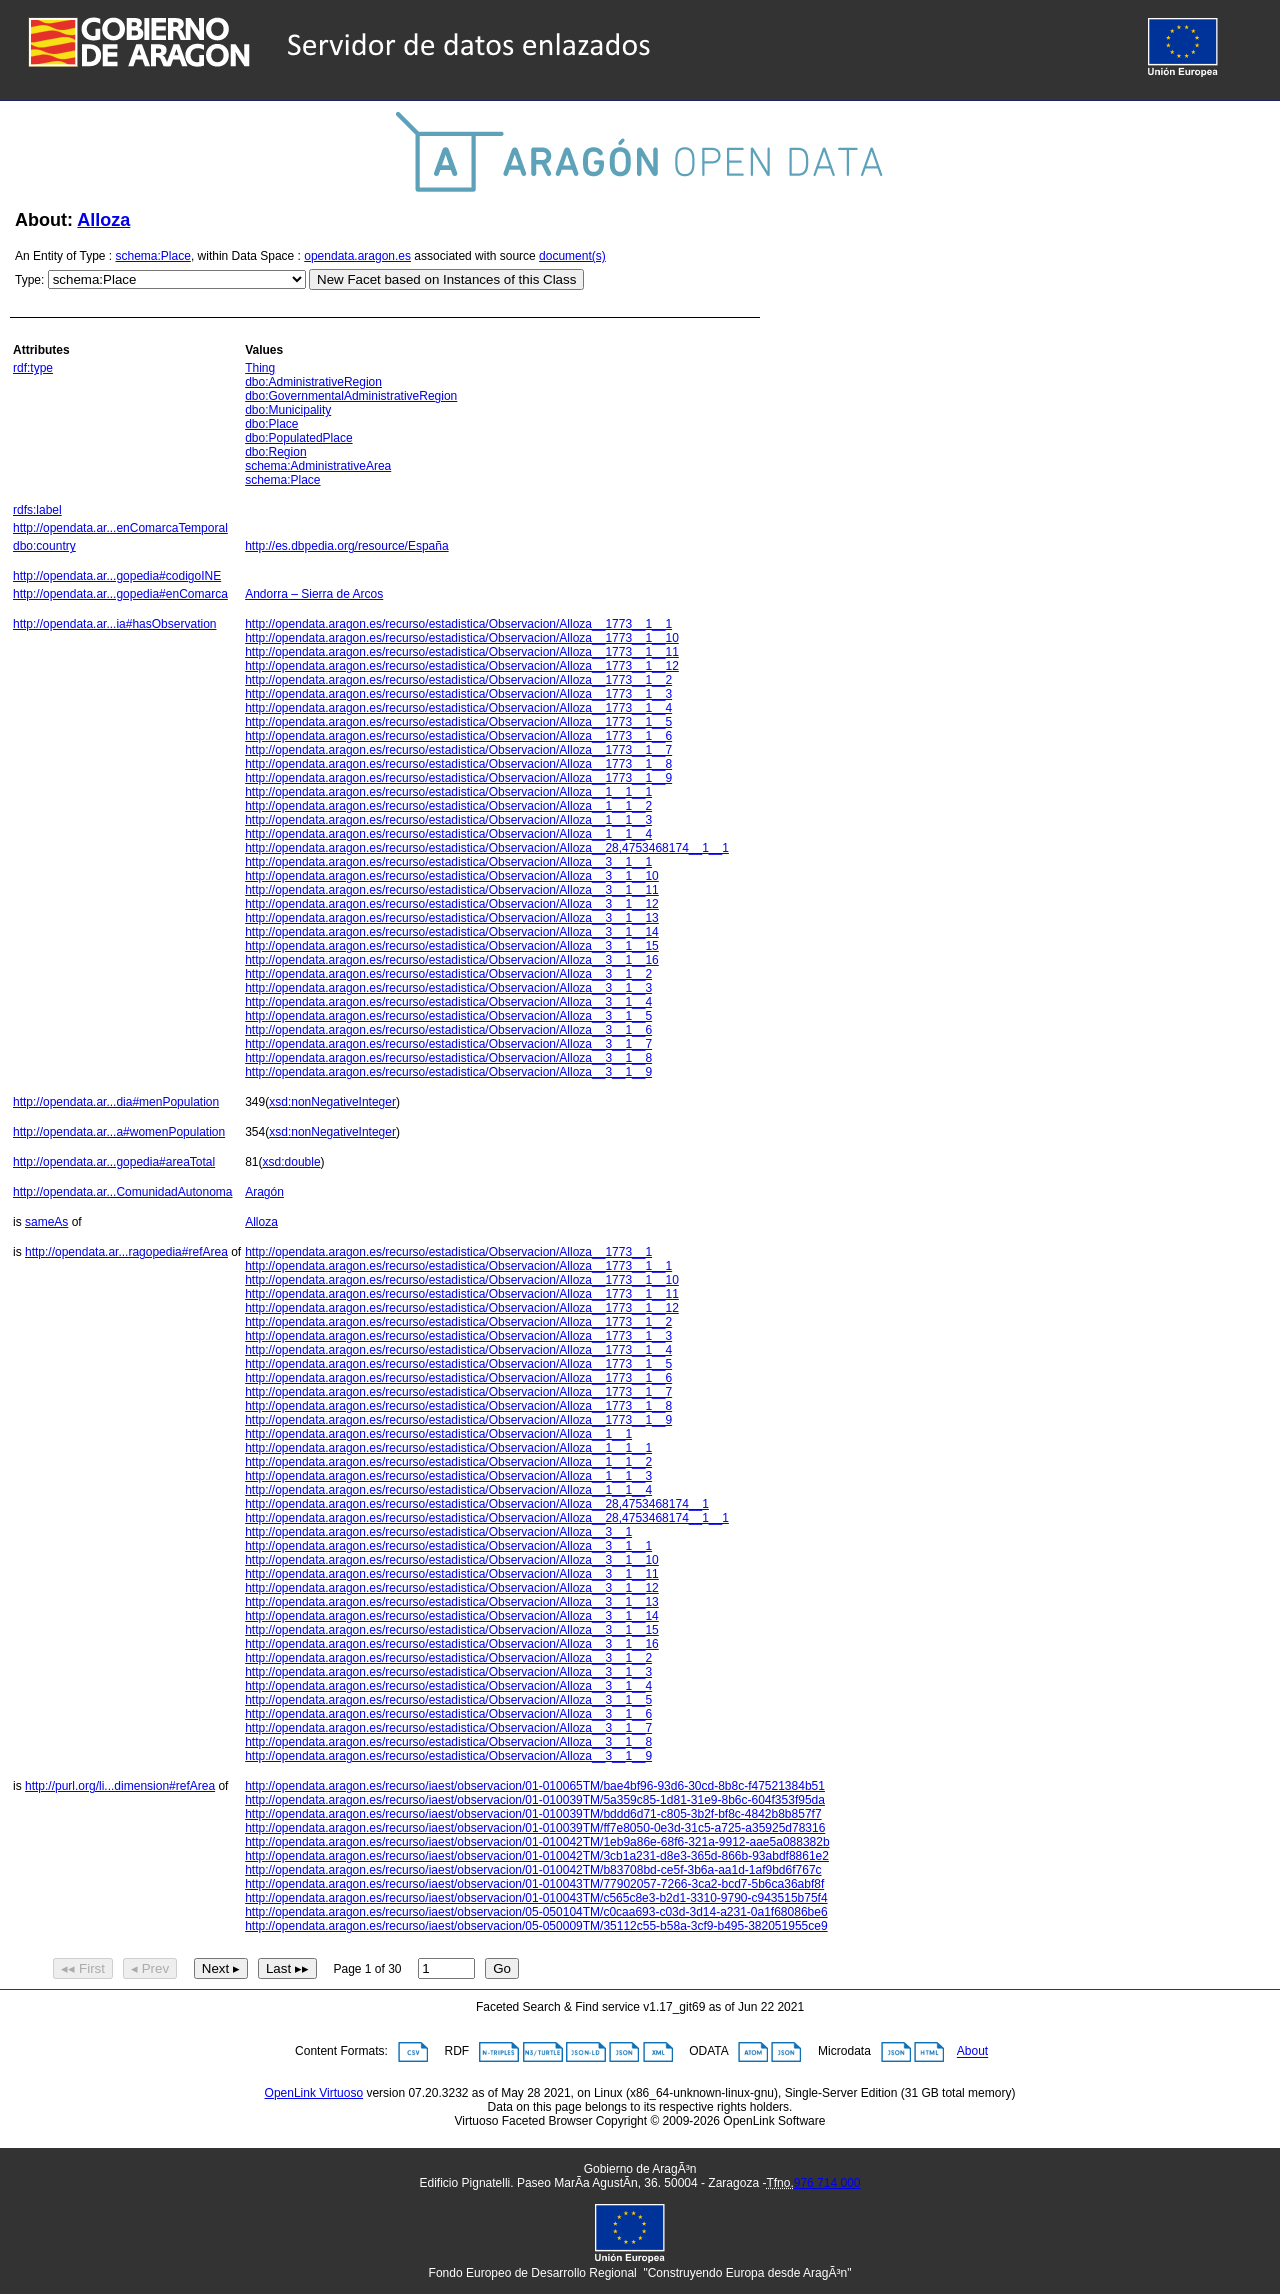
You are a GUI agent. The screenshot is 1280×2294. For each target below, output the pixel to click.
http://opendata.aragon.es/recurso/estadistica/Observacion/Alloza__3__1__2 (448, 974)
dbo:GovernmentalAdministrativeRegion (351, 396)
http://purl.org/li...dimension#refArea (120, 1786)
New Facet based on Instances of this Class (446, 279)
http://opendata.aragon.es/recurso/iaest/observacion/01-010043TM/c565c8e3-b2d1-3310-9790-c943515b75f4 (536, 1898)
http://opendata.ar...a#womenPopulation (119, 1132)
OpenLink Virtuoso (314, 2093)
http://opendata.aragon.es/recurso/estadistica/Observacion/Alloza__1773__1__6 (458, 736)
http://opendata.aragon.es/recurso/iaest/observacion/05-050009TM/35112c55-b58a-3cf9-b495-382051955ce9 (536, 1926)
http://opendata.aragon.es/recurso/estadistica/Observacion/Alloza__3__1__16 (452, 960)
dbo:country (44, 546)
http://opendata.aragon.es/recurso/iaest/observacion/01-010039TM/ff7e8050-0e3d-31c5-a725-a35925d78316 (535, 1828)
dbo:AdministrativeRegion (313, 382)
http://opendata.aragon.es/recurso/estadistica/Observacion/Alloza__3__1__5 (448, 1016)
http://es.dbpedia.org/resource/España (346, 546)
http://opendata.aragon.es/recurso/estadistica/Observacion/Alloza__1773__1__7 (458, 750)
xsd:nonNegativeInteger (332, 1102)
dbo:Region (275, 452)
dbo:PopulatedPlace (298, 438)
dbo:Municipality (288, 410)
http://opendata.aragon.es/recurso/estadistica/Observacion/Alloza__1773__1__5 (458, 722)
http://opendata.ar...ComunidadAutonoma (123, 1192)
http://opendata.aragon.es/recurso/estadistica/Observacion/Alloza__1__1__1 (448, 792)
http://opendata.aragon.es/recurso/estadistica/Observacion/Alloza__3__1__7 (448, 1044)
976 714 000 (827, 2183)
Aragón (264, 1192)
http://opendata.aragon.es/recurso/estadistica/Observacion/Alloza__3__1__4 (448, 1002)
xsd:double (292, 1162)
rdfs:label (37, 510)
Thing (260, 368)
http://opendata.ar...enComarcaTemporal (120, 528)
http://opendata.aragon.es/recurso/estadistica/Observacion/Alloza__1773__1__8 (458, 764)
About (972, 2052)
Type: (29, 280)
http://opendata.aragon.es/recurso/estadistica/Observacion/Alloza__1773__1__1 (458, 624)
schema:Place (153, 256)
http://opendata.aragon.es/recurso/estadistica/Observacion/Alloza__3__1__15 (452, 946)
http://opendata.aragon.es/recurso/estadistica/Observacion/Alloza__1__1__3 (448, 820)
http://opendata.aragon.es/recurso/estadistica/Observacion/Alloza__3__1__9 (448, 1072)
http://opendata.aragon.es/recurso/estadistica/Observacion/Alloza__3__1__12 (452, 904)
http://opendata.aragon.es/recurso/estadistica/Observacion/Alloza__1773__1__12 (462, 666)
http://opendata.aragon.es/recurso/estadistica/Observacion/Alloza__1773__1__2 (458, 680)
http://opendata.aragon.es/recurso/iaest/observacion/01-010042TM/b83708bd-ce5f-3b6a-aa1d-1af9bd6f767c (533, 1870)
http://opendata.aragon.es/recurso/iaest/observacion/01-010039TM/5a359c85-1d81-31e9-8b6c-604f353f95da (535, 1800)
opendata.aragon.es (357, 256)
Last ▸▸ (287, 1968)
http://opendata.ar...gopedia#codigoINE (117, 576)
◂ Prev (150, 1968)
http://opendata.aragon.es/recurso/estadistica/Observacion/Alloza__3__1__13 (452, 918)
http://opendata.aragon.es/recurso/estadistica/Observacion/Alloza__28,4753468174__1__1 (487, 848)
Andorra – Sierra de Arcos (314, 594)
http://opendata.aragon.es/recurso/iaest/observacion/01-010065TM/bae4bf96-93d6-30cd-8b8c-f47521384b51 (535, 1786)
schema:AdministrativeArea (318, 466)
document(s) (572, 256)
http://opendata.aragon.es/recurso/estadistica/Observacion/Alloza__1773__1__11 (462, 652)
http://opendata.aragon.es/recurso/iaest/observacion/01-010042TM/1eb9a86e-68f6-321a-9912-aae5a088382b (537, 1842)
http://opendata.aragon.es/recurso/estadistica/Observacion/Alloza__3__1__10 (452, 876)
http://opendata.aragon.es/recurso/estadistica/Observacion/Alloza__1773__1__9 (458, 778)
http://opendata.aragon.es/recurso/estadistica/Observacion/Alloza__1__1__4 (448, 834)
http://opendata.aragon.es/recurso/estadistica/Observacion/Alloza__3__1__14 (452, 932)
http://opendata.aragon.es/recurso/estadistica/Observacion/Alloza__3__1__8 (448, 1058)
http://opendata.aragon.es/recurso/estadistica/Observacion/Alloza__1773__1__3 (458, 694)
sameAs (46, 1222)
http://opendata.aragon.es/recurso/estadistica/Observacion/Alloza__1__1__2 (448, 806)
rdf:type (33, 368)
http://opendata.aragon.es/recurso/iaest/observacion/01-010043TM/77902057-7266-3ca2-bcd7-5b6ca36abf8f (534, 1884)
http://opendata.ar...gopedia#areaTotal (114, 1162)
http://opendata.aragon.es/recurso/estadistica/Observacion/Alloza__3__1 (438, 1532)
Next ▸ (221, 1968)
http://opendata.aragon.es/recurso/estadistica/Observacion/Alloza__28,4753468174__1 (477, 1504)
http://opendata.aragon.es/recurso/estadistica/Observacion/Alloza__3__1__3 (448, 988)
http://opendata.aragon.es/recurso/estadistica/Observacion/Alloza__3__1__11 (452, 890)
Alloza (103, 220)
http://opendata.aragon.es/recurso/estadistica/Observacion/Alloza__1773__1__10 (462, 638)
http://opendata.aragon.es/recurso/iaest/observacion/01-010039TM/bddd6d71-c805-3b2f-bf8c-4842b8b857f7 (533, 1814)
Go (502, 1968)
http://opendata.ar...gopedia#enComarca (120, 594)
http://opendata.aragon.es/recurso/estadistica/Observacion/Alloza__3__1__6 (448, 1030)
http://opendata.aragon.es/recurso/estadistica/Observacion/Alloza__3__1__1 (448, 862)
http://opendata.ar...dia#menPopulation (116, 1102)
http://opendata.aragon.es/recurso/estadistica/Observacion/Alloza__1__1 (438, 1434)
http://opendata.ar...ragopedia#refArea (126, 1252)
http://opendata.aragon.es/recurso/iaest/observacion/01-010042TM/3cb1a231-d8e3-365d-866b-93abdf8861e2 (537, 1856)
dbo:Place (271, 424)
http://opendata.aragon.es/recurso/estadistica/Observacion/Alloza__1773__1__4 (458, 708)
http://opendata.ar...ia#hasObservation (114, 624)
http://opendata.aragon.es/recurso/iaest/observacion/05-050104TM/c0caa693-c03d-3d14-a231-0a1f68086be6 (536, 1912)
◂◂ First (83, 1968)
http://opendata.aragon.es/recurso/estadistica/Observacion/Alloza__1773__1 (448, 1252)
